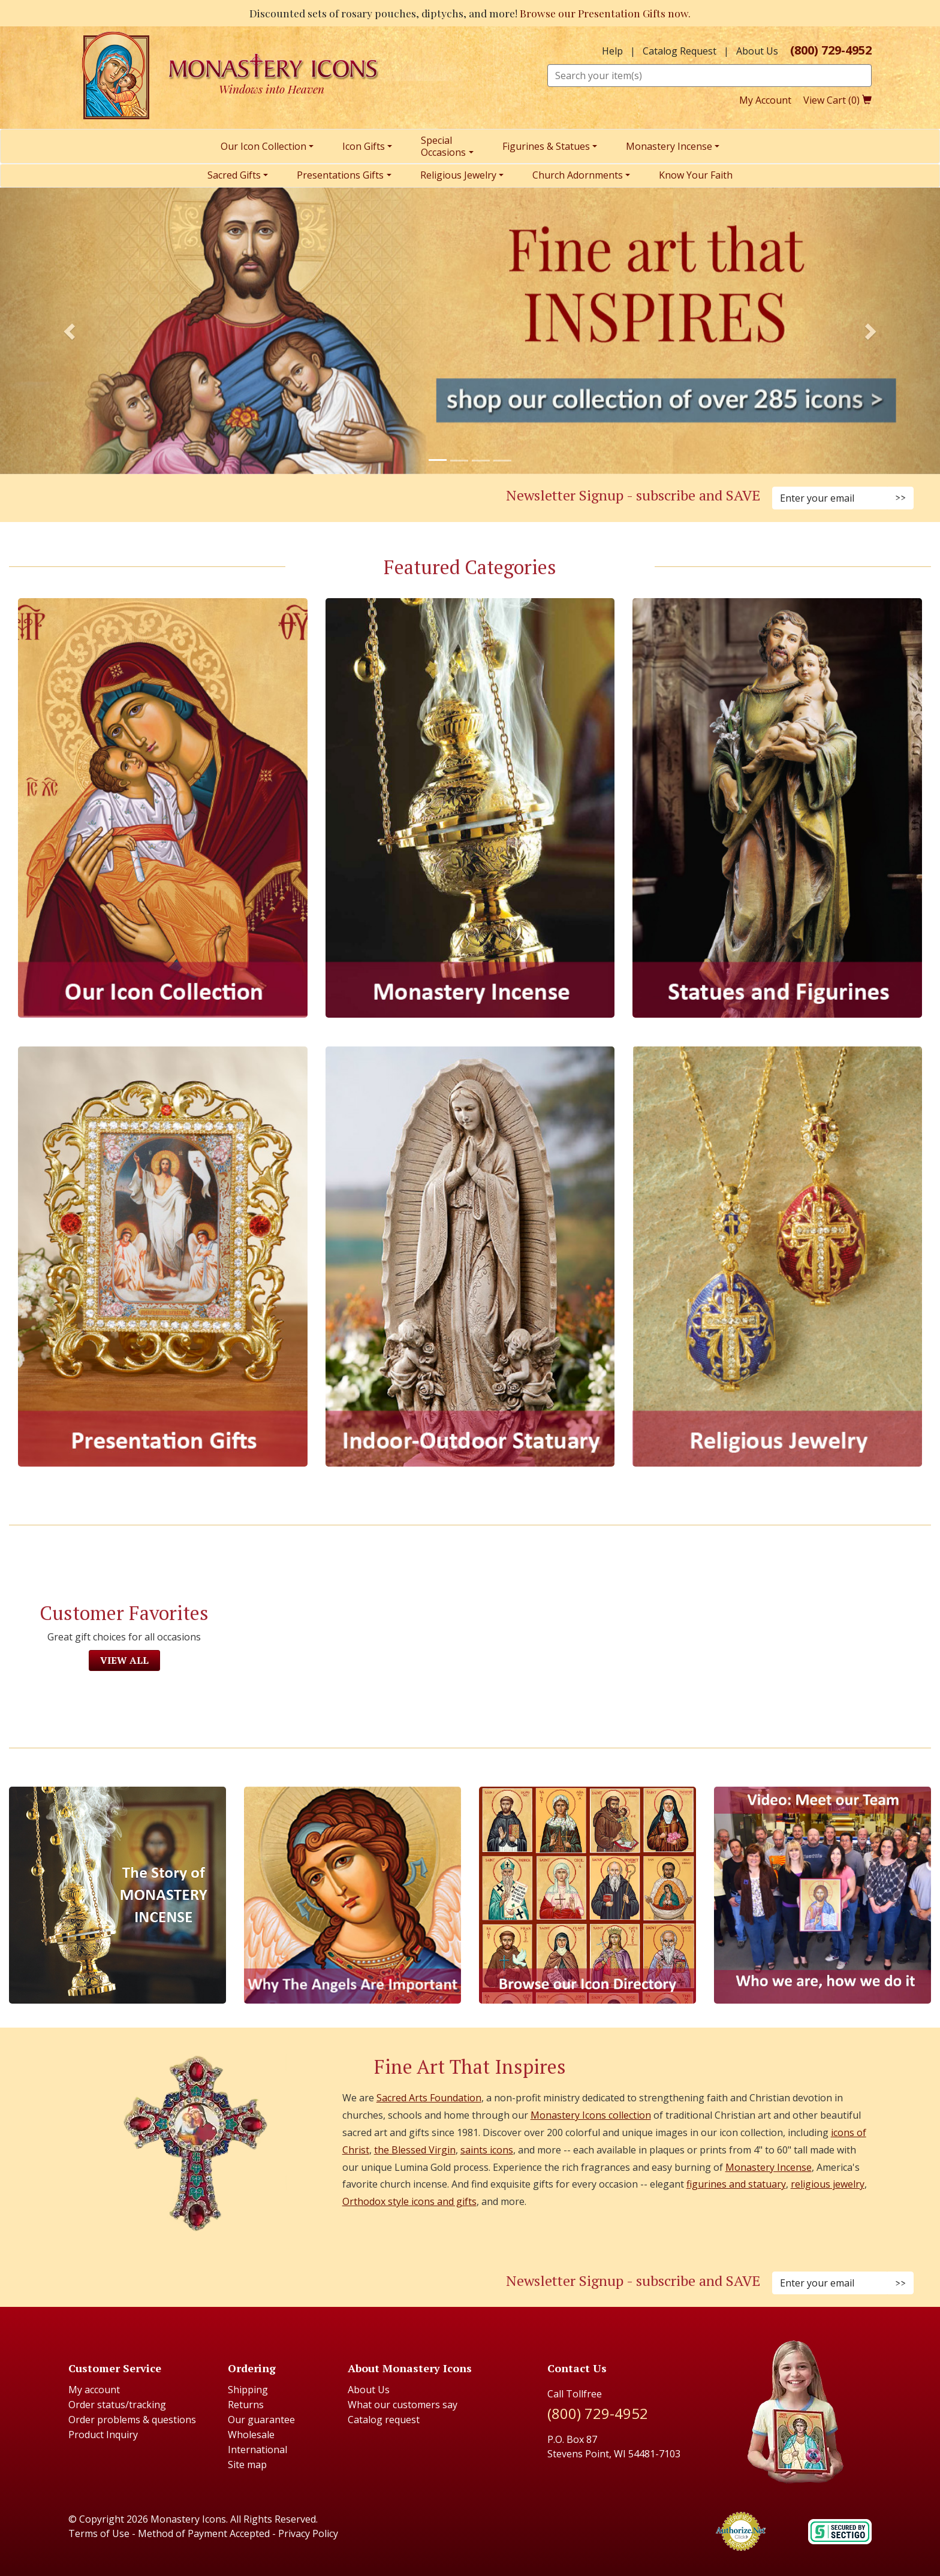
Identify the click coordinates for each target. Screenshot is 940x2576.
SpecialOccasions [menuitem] (443, 146)
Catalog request (384, 2419)
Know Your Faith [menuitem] (696, 175)
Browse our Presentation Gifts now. (605, 13)
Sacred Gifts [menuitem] (234, 175)
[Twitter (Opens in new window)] (249, 499)
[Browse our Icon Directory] (587, 1895)
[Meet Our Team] (822, 1895)
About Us (757, 51)
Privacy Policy (308, 2533)
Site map (247, 2464)
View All (124, 1660)
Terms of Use (98, 2533)
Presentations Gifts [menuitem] (340, 175)
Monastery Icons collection (591, 2115)
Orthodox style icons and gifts (409, 2201)
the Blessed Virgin (415, 2149)
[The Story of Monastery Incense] (117, 1895)
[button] (70, 331)
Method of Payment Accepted (204, 2533)
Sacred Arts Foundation (428, 2097)
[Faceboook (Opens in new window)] (206, 2284)
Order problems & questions (132, 2419)
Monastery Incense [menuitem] (669, 146)
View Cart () (837, 100)
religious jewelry (827, 2184)
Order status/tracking (117, 2404)
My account (94, 2389)
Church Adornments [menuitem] (577, 175)
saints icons (486, 2149)
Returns (246, 2404)
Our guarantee (261, 2419)
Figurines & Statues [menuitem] (546, 146)
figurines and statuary (736, 2184)
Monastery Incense (768, 2167)
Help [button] (612, 51)
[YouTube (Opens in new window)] (264, 499)
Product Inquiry (103, 2434)
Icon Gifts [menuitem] (363, 146)
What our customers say (402, 2404)
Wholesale (251, 2434)
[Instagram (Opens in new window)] (221, 499)
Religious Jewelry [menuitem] (458, 175)
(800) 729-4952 (831, 50)
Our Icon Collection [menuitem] (263, 146)
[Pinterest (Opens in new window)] (235, 499)
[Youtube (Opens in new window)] (264, 2284)
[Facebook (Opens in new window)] (206, 499)
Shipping (248, 2389)
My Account (765, 100)
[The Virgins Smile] (352, 1895)
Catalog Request (679, 51)
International (257, 2449)
